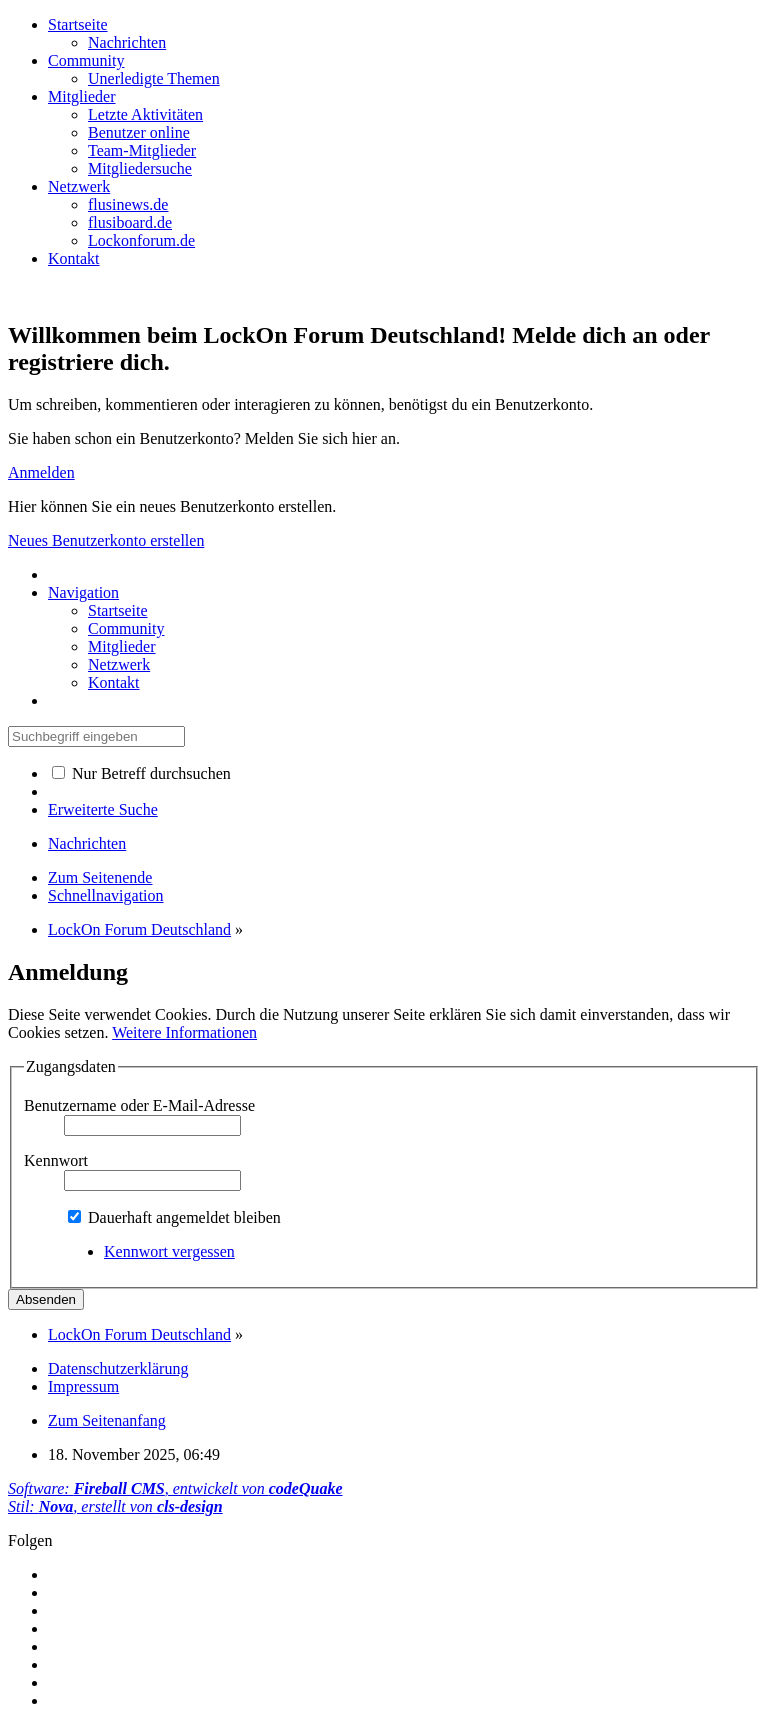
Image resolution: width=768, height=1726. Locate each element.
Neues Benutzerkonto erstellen (106, 540)
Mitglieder (82, 96)
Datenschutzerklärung (118, 1368)
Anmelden (41, 472)
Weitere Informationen (184, 1032)
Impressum (83, 1386)
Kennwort (56, 1160)
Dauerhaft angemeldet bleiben (174, 1217)
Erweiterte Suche (103, 809)
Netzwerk (79, 186)
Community (86, 60)
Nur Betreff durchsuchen (141, 773)
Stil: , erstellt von (115, 1506)
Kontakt (74, 258)
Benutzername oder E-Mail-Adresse (139, 1105)
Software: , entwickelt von (175, 1488)
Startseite (78, 24)
